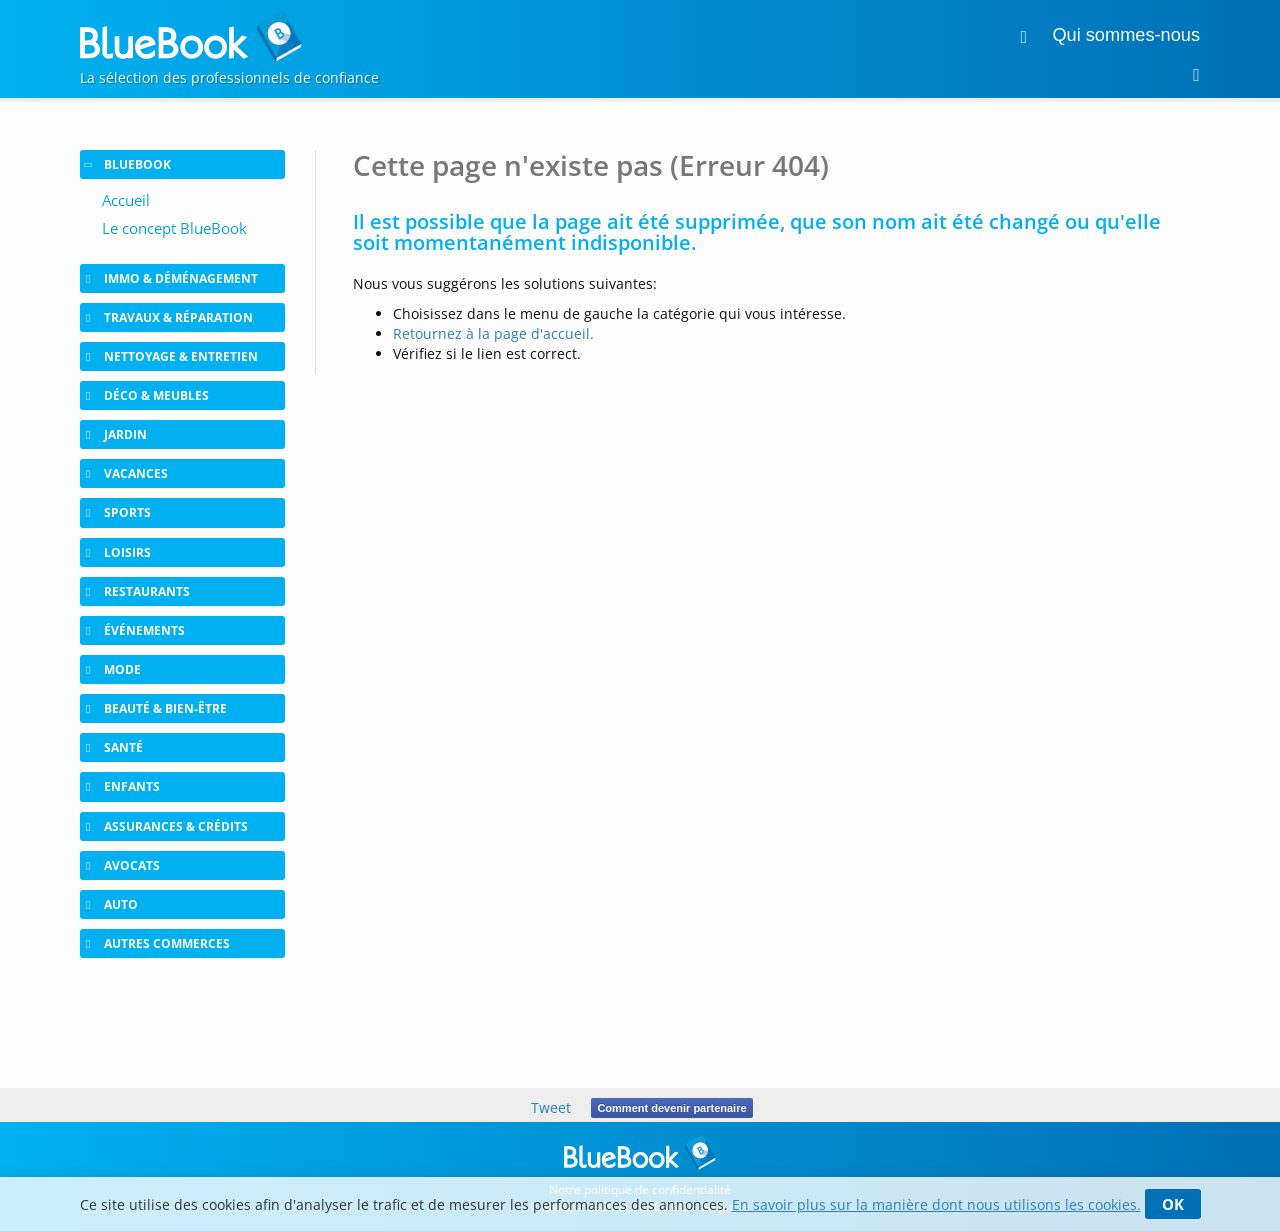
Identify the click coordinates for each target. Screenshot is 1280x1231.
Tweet (551, 1107)
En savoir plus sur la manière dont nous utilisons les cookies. (936, 1204)
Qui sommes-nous (1126, 35)
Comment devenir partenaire (671, 1108)
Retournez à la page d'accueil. (493, 333)
